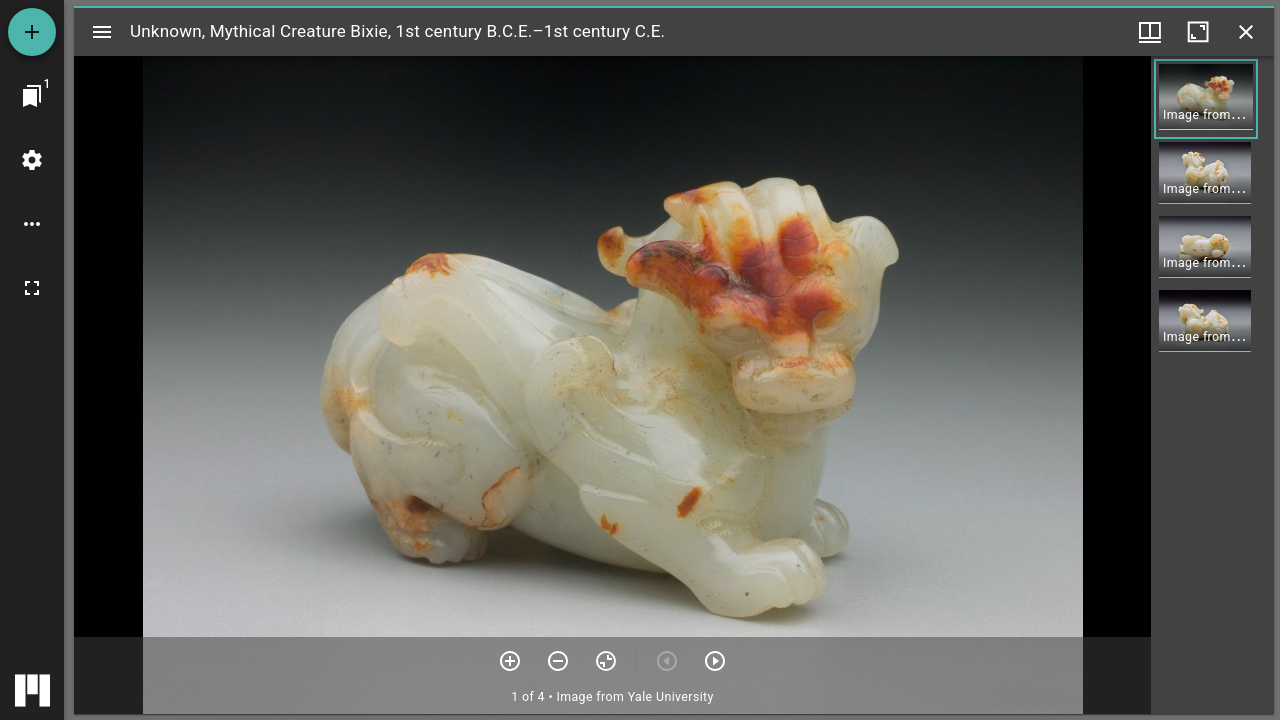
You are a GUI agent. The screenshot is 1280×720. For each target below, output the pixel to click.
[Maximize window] (1198, 32)
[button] (1206, 99)
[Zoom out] (558, 661)
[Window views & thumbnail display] (1150, 32)
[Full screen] (32, 288)
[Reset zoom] (606, 661)
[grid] (1212, 385)
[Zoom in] (510, 661)
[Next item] (715, 661)
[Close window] (1246, 32)
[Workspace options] (32, 224)
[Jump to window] (32, 96)
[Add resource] (32, 32)
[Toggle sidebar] (102, 32)
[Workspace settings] (32, 160)
